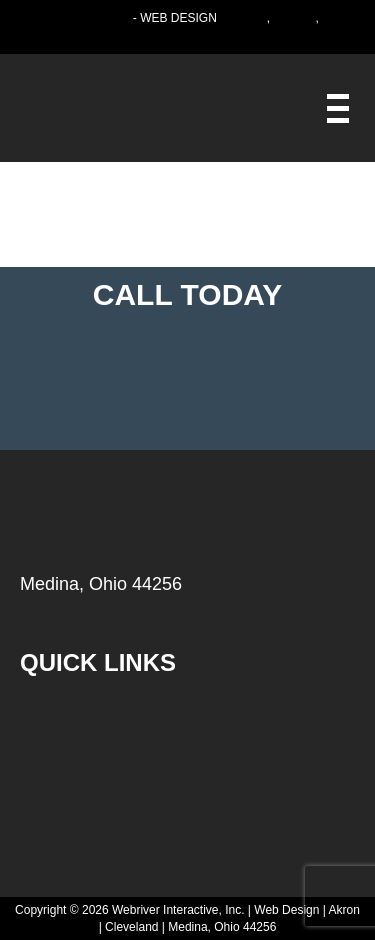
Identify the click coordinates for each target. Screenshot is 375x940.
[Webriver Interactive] (338, 108)
